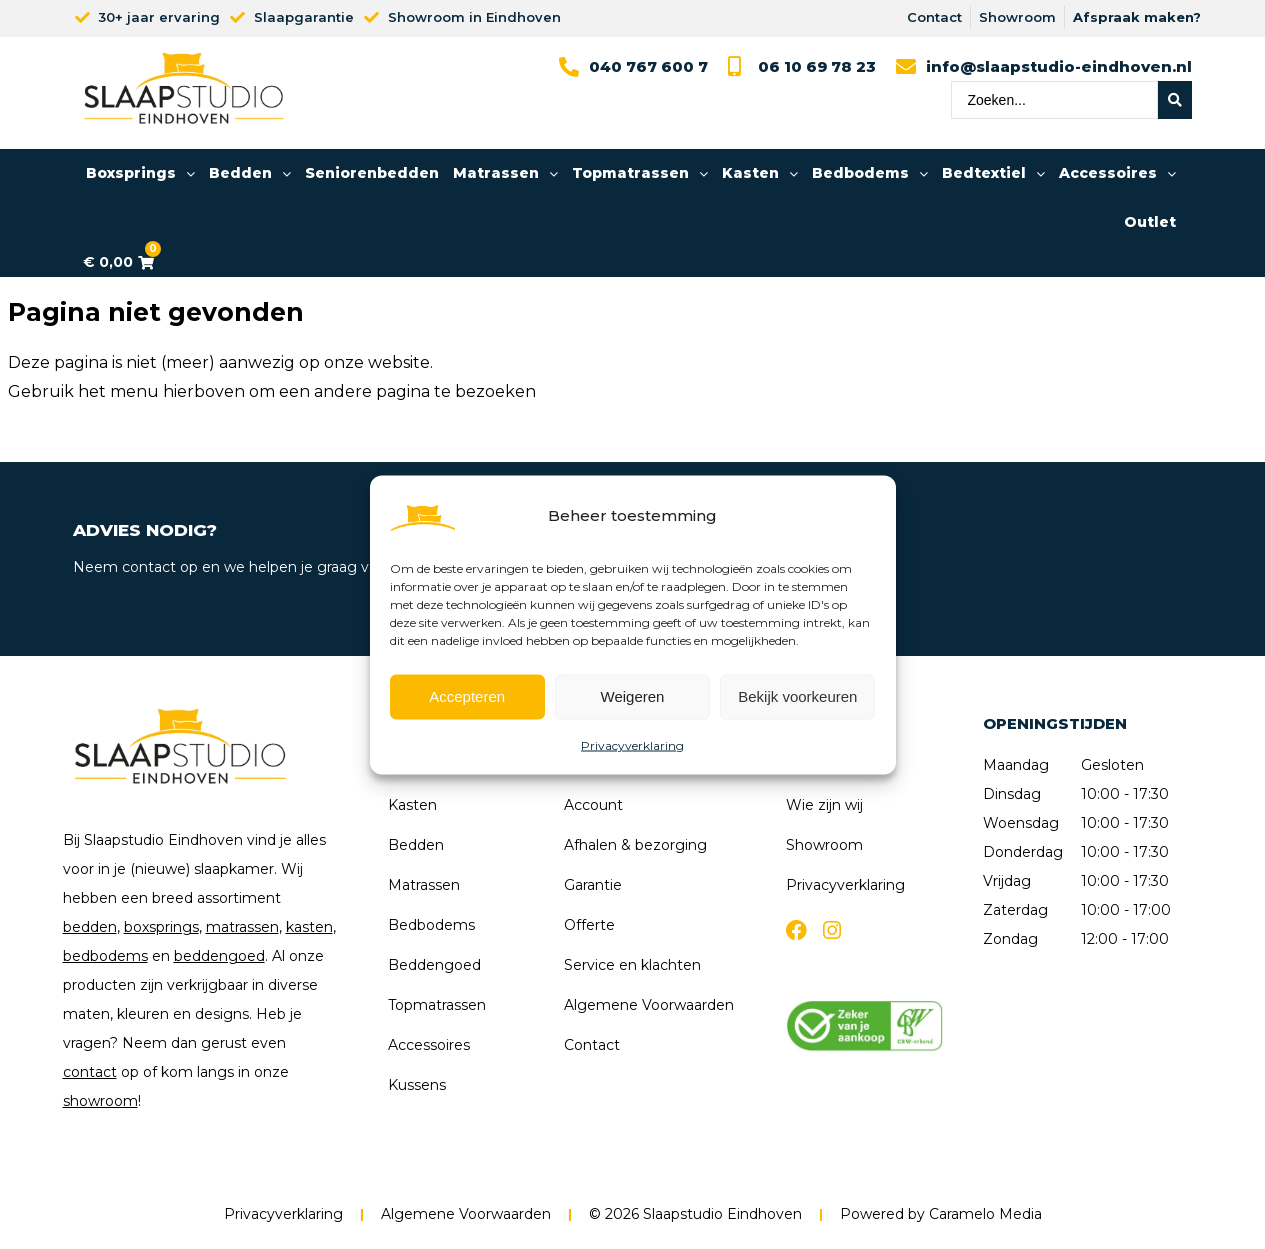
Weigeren (633, 696)
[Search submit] (1175, 100)
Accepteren (467, 696)
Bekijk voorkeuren (797, 696)
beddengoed (219, 956)
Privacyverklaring (632, 744)
